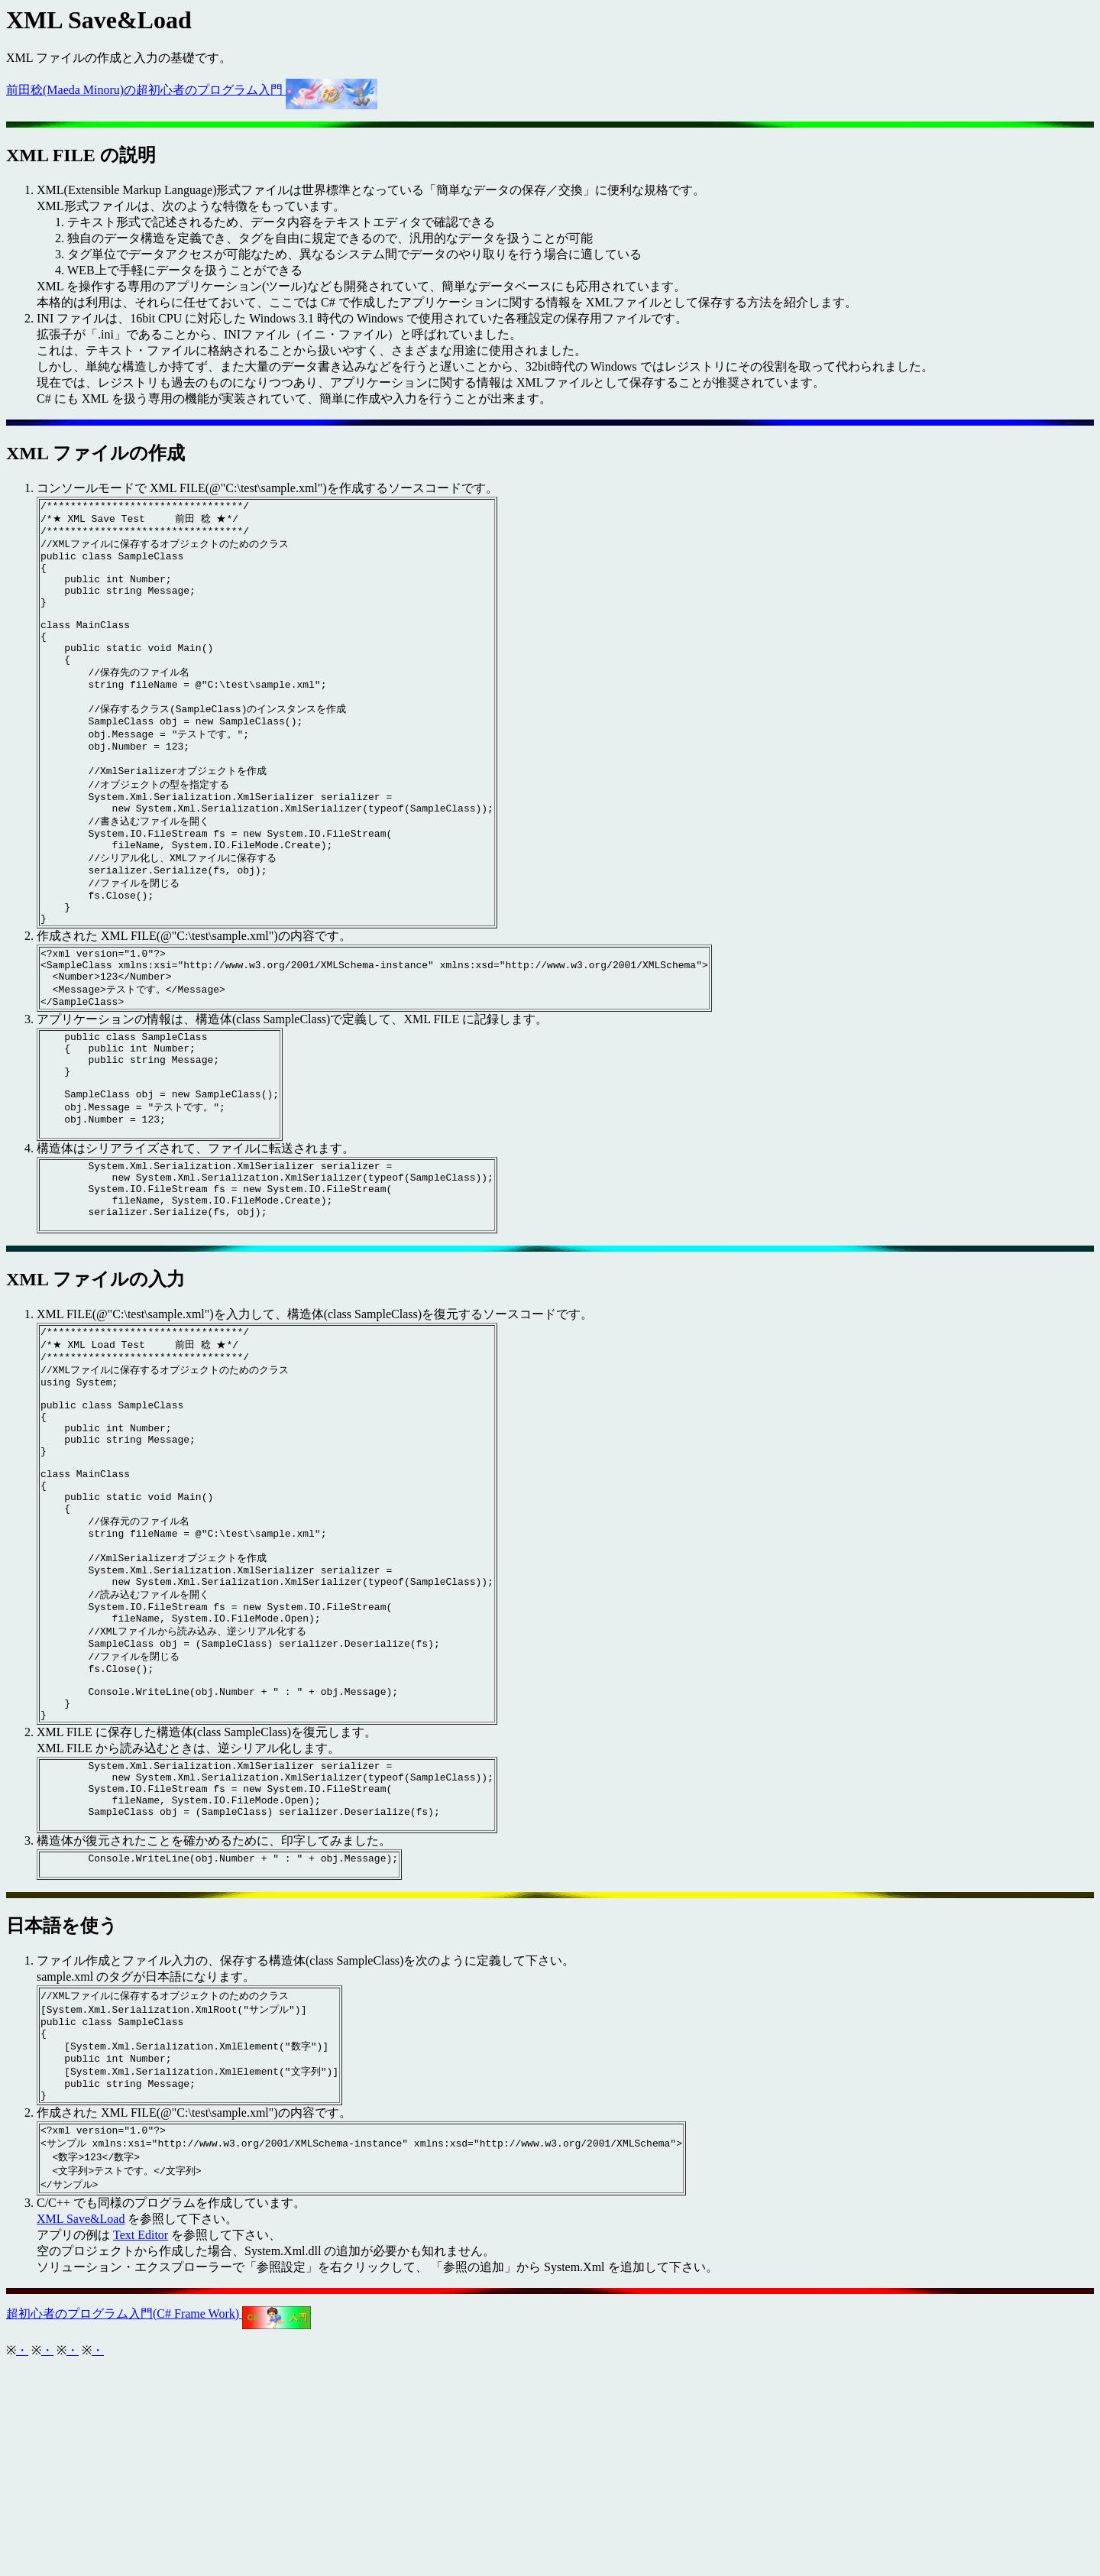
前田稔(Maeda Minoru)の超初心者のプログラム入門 (191, 89)
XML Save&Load (81, 2429)
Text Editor (140, 2445)
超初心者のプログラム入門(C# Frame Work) (158, 2524)
